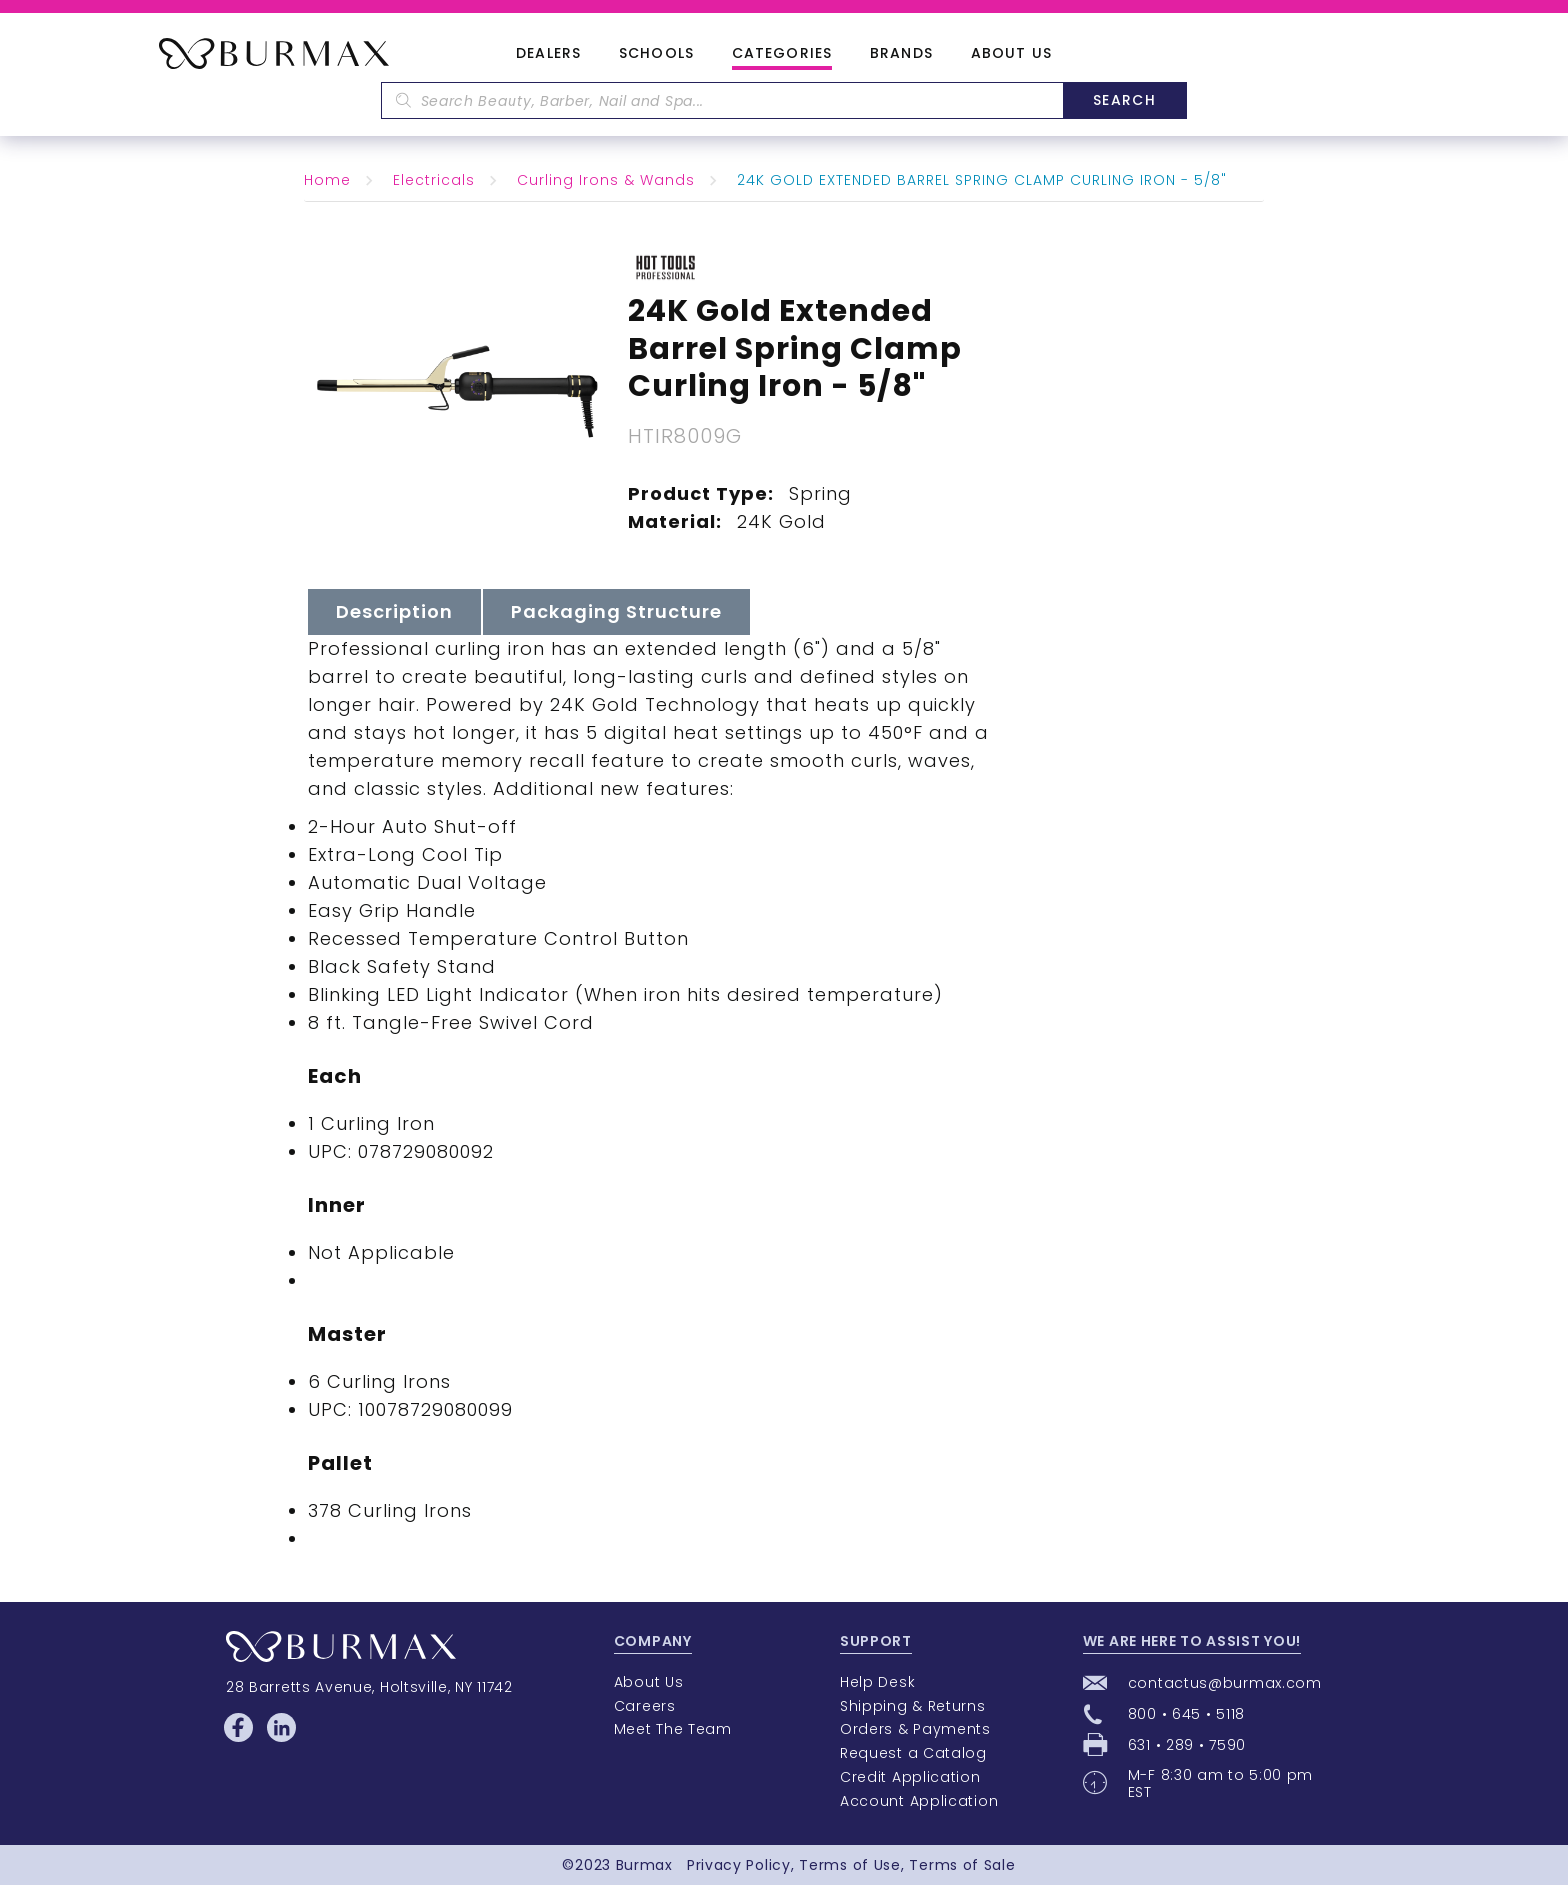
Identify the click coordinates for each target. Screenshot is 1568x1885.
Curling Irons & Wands (606, 180)
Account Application (919, 1801)
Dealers (548, 54)
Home (327, 180)
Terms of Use (849, 1865)
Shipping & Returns (913, 1706)
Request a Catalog (913, 1753)
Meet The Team (673, 1729)
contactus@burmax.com (1225, 1683)
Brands (901, 54)
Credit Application (910, 1777)
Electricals (434, 180)
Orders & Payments (915, 1729)
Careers (645, 1706)
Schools (656, 54)
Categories (782, 54)
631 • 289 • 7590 (1187, 1745)
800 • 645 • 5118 (1186, 1714)
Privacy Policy (739, 1865)
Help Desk (877, 1682)
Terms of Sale (962, 1865)
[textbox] (722, 100)
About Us (1011, 54)
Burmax (644, 1865)
